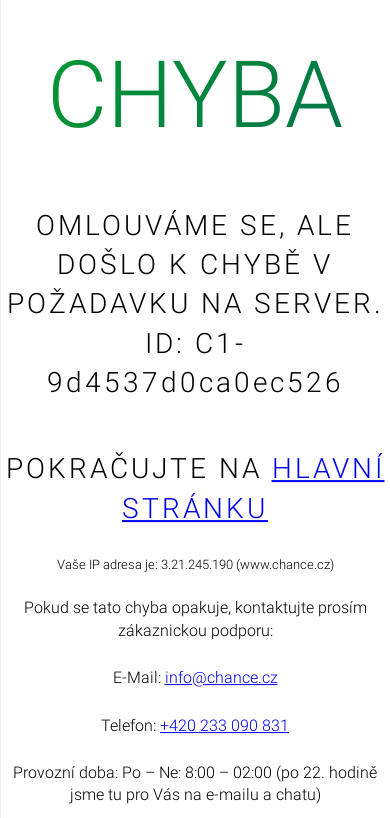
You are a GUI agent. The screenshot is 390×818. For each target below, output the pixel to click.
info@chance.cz (221, 677)
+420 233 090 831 (224, 725)
